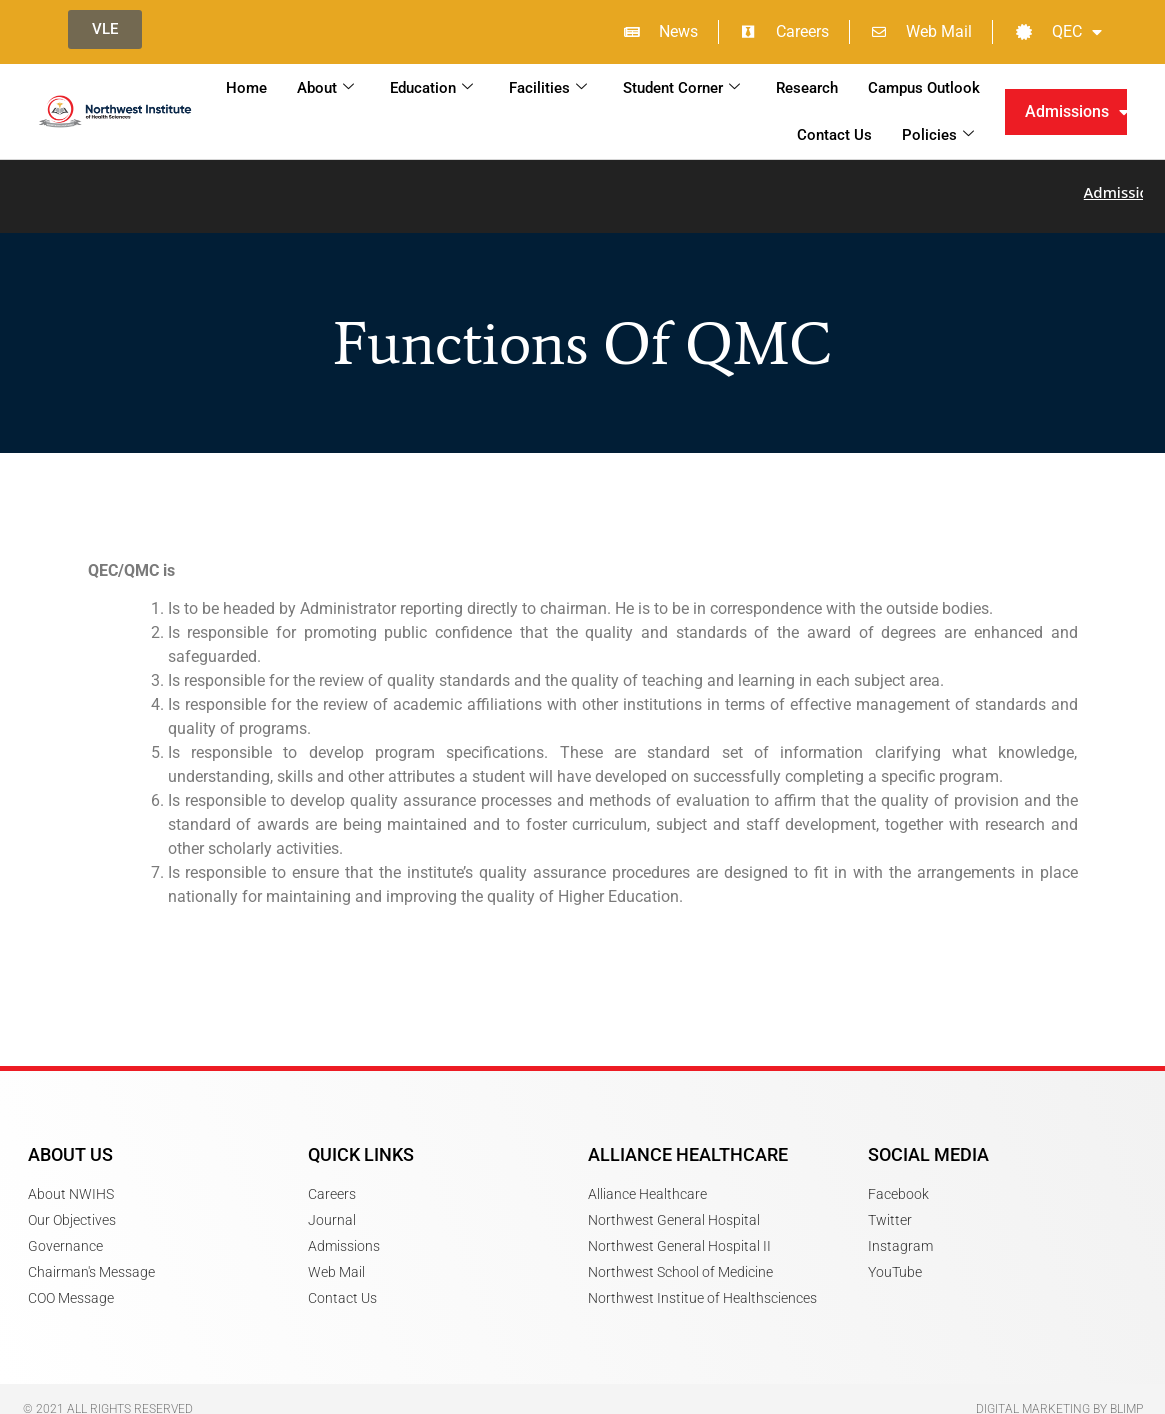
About (325, 88)
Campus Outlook (924, 88)
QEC (1059, 32)
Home (246, 88)
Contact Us (834, 135)
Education (431, 88)
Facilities (548, 88)
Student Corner (681, 88)
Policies (938, 135)
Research (807, 88)
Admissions (1077, 112)
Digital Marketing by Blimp (1059, 1398)
